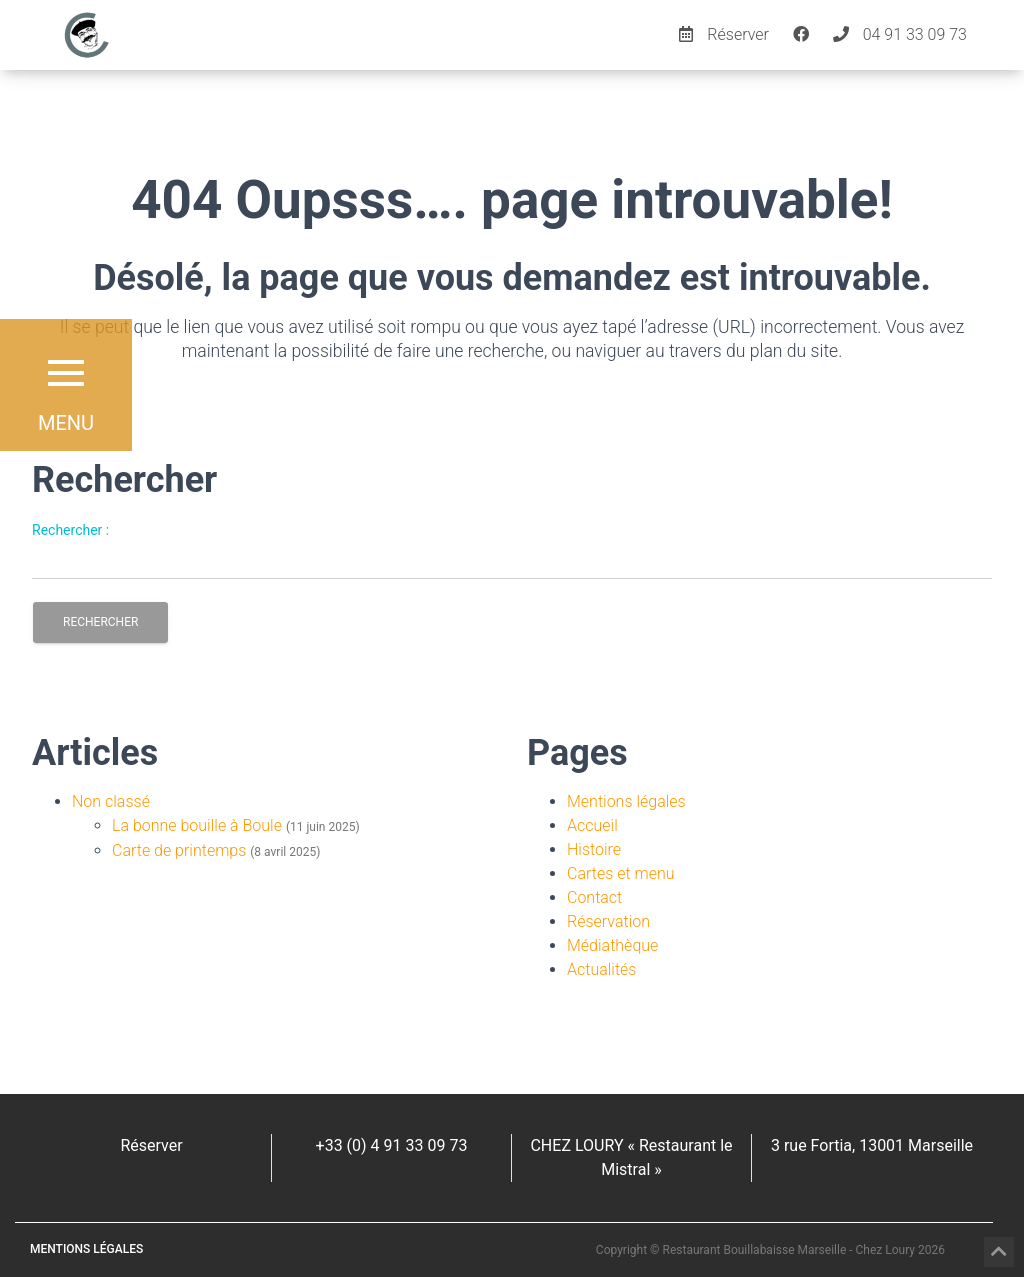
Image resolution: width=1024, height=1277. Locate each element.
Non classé (111, 801)
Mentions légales (626, 801)
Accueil (592, 825)
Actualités (601, 969)
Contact (594, 897)
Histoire (594, 849)
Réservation (608, 921)
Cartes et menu (621, 873)
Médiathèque (612, 945)
